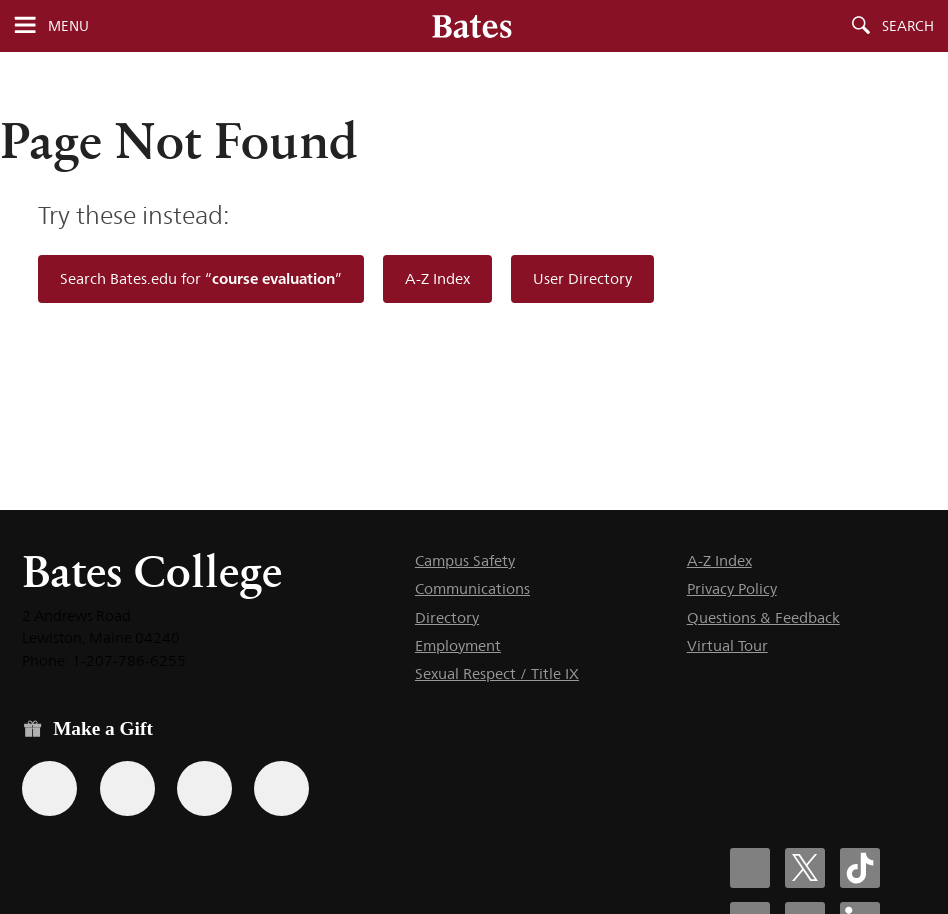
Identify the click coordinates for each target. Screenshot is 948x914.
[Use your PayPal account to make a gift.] (204, 788)
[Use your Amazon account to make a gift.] (127, 788)
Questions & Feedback (763, 617)
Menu (68, 26)
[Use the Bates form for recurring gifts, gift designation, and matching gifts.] (49, 788)
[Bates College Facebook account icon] (750, 868)
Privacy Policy (732, 588)
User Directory (582, 278)
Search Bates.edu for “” (201, 278)
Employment (458, 645)
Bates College (152, 571)
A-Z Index (437, 278)
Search (908, 26)
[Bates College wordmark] (472, 26)
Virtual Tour (727, 645)
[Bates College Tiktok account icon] (860, 868)
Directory (447, 617)
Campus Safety (465, 560)
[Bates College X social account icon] (805, 868)
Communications (472, 588)
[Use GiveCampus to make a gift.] (281, 788)
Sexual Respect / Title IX (497, 673)
